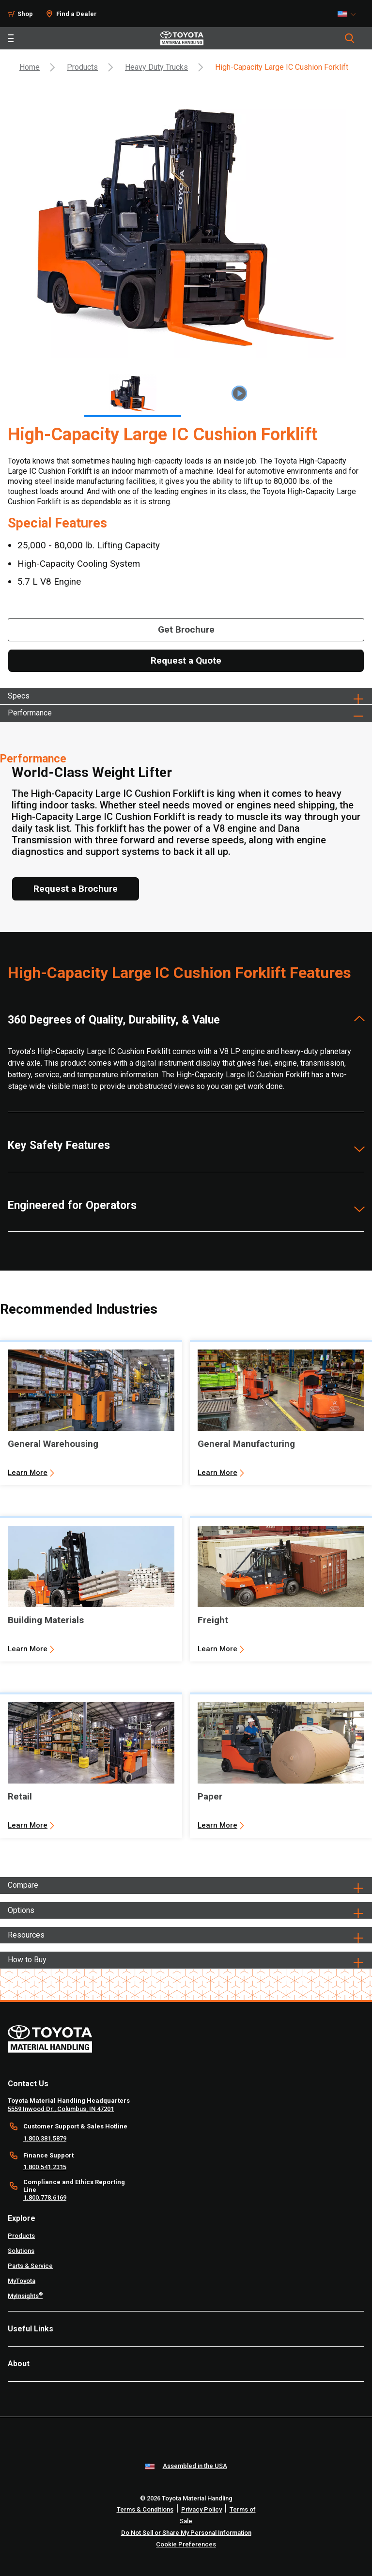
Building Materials (46, 1620)
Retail (20, 1796)
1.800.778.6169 (44, 2197)
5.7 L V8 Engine (49, 581)
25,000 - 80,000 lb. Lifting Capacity (88, 545)
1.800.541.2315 (44, 2167)
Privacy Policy (201, 2509)
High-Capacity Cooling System (78, 563)
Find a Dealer (76, 13)
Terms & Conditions (145, 2509)
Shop (25, 13)
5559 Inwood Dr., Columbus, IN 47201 (61, 2108)
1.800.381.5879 (44, 2138)
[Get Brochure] (186, 629)
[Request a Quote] (186, 660)
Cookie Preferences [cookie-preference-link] (186, 2544)
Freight (213, 1620)
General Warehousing (53, 1444)
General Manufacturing (246, 1444)
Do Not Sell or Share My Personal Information (186, 2532)
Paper (210, 1796)
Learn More (27, 1472)
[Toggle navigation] (11, 38)
